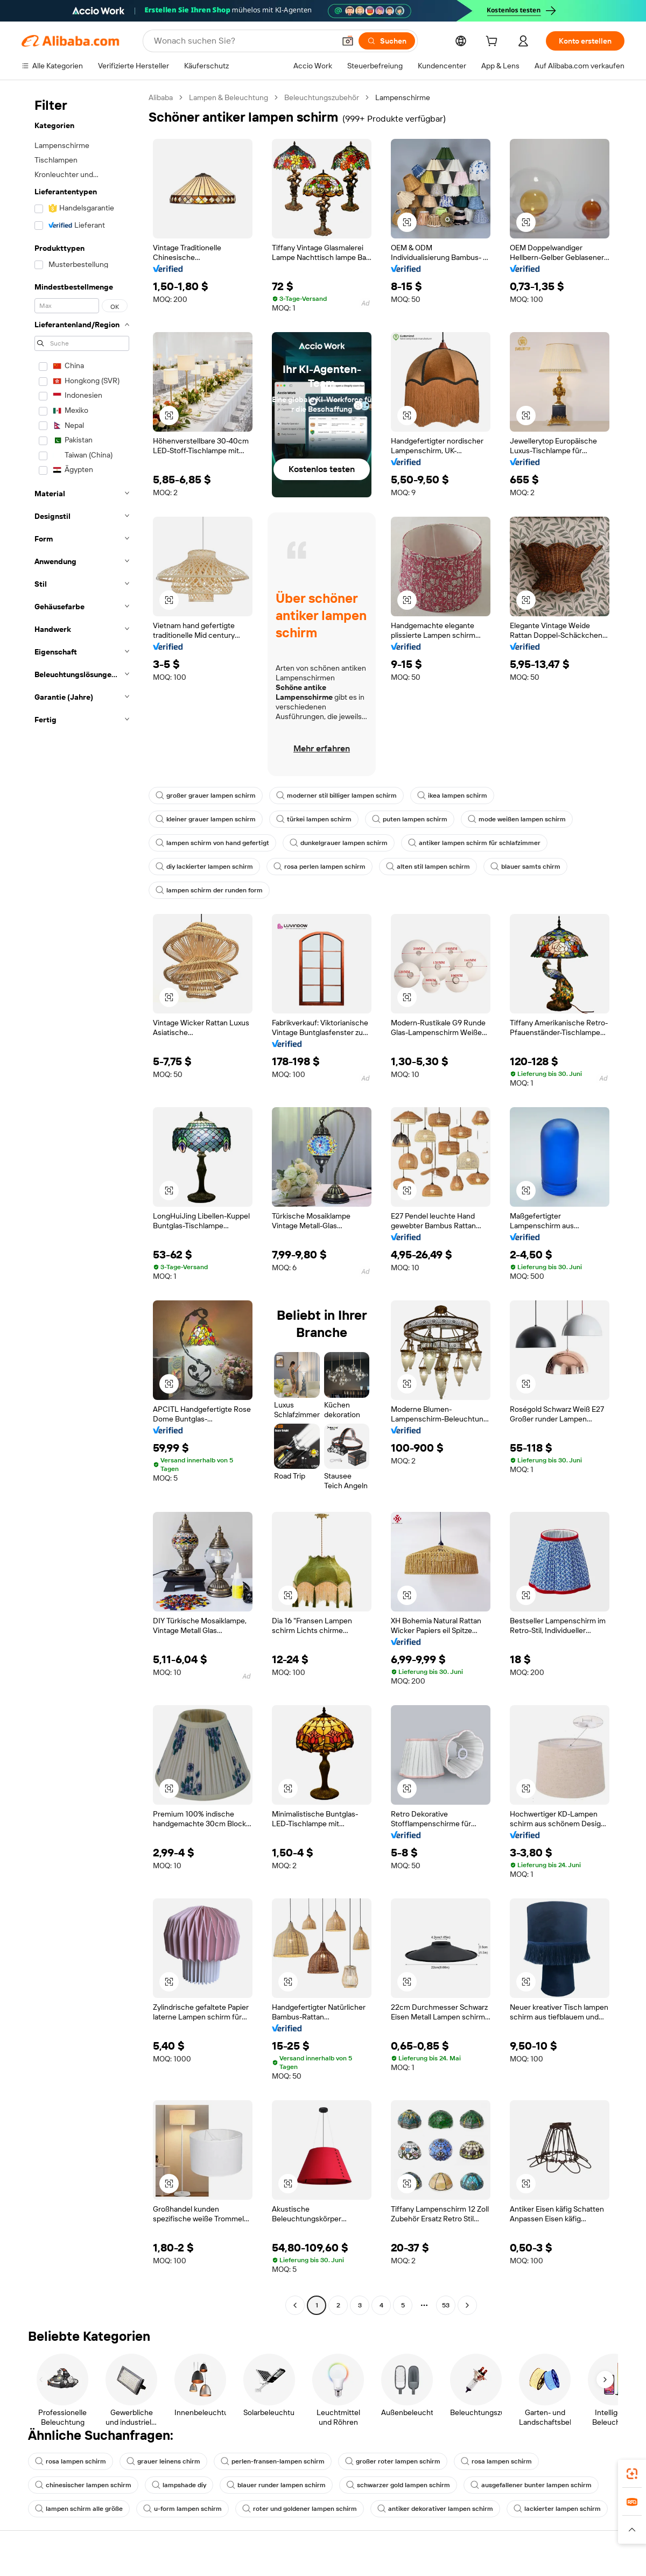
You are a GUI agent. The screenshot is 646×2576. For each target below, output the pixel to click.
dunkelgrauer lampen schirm (339, 843)
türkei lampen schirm (314, 819)
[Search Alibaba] (243, 41)
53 (446, 2305)
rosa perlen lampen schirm (319, 866)
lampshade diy (179, 2485)
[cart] (494, 42)
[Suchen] (387, 41)
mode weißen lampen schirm (517, 819)
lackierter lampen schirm (557, 2508)
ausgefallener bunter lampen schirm (531, 2485)
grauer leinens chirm (163, 2461)
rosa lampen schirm (70, 2461)
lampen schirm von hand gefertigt (212, 843)
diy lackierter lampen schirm (204, 866)
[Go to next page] (467, 2305)
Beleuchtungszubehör (321, 97)
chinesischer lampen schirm (83, 2485)
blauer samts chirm (525, 866)
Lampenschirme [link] (402, 97)
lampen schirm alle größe (79, 2508)
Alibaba (161, 97)
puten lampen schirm (409, 819)
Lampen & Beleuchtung (228, 97)
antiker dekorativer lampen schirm (435, 2508)
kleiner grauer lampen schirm (206, 819)
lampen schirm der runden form (209, 890)
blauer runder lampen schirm (276, 2485)
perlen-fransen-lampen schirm (273, 2461)
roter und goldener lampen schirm (299, 2508)
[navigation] (82, 1202)
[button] (347, 40)
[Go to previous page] (295, 2305)
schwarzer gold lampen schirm (398, 2485)
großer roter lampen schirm (392, 2461)
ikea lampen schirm (452, 795)
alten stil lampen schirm (428, 866)
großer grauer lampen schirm (206, 795)
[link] (632, 2474)
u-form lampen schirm (182, 2508)
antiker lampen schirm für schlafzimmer (474, 843)
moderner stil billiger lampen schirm (336, 795)
